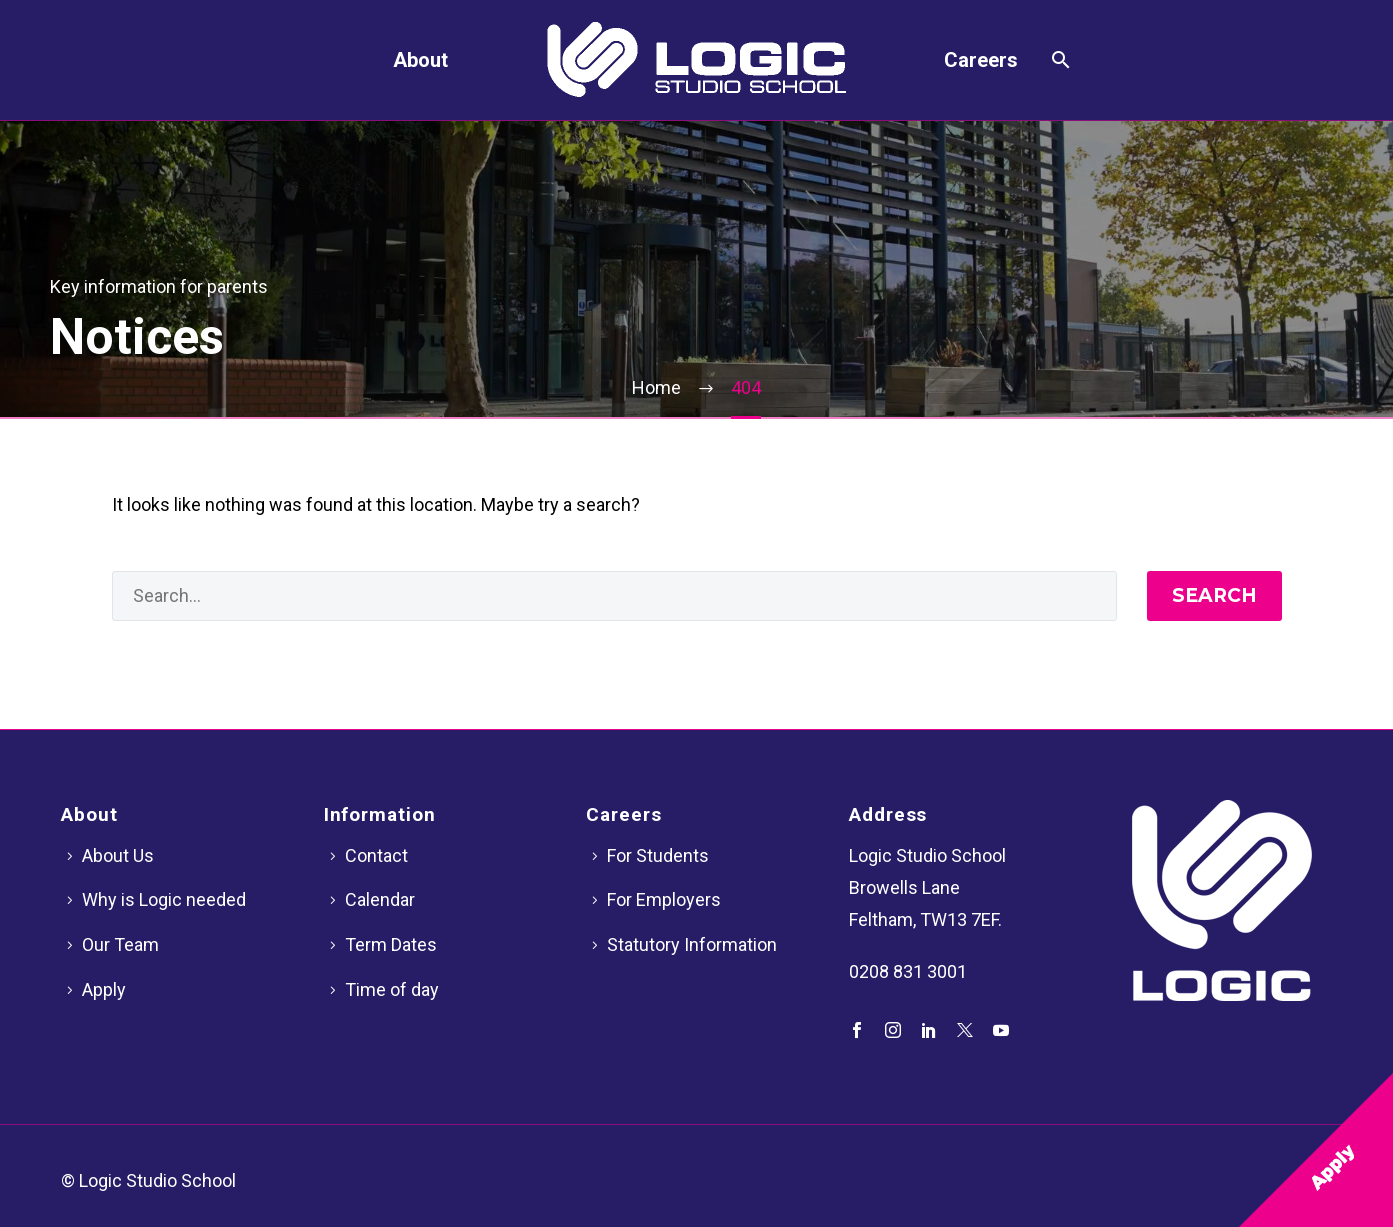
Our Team (120, 944)
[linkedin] (929, 1030)
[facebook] (857, 1030)
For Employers (664, 899)
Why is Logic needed (164, 899)
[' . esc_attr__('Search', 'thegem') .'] (614, 596)
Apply (104, 989)
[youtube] (1001, 1030)
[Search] (1058, 60)
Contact (376, 855)
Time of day (392, 989)
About (420, 60)
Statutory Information (692, 944)
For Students (658, 855)
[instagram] (893, 1030)
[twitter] (965, 1030)
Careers (981, 60)
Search (1214, 595)
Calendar (380, 899)
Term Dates (391, 944)
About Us (118, 855)
